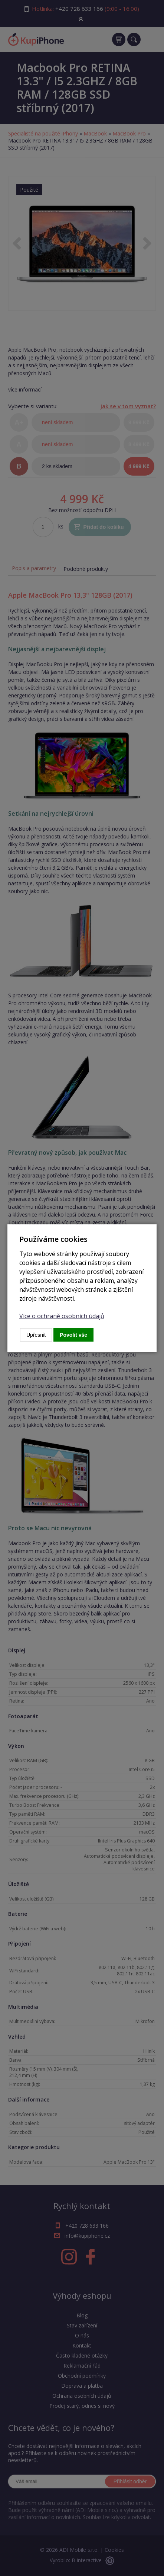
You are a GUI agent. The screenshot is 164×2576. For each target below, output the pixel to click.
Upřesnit (36, 1335)
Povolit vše (73, 1335)
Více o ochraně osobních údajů (61, 1316)
